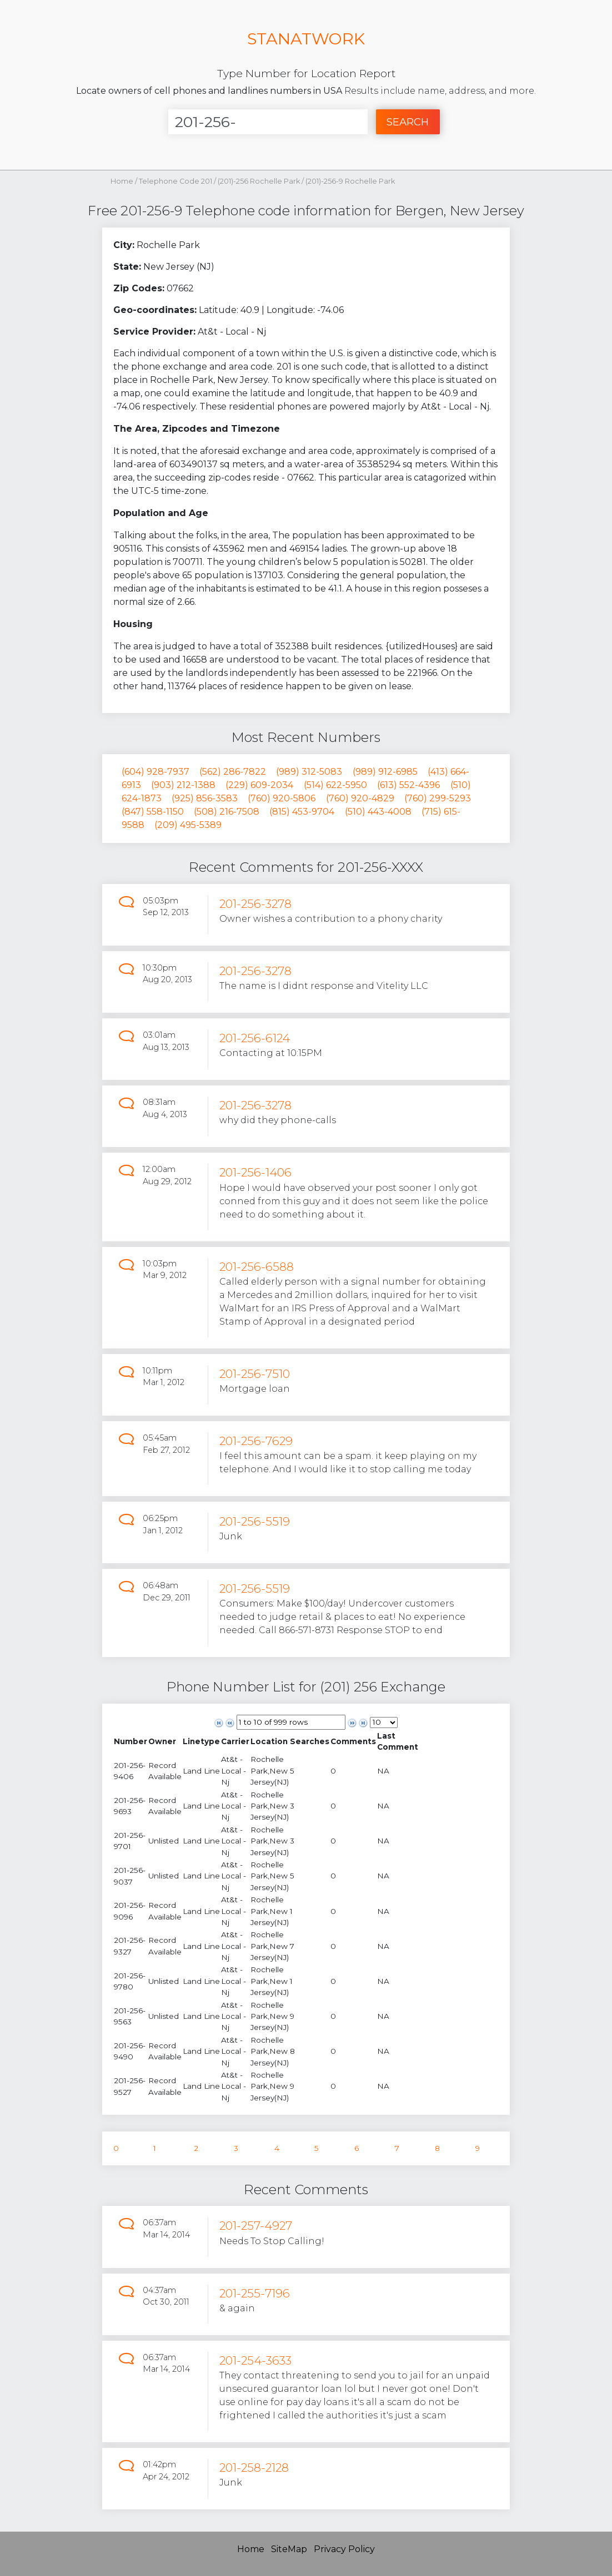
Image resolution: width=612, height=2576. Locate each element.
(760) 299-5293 (437, 798)
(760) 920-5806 (281, 798)
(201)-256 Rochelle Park (260, 181)
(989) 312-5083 (309, 771)
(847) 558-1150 (153, 811)
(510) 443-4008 (378, 811)
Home (122, 181)
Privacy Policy (344, 2549)
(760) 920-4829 (360, 798)
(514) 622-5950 (335, 785)
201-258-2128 (254, 2467)
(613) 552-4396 (408, 785)
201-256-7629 (256, 1441)
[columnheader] (130, 1742)
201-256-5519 (254, 1521)
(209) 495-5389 (188, 825)
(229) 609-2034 (259, 785)
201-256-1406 (255, 1172)
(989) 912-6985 (385, 771)
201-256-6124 (254, 1038)
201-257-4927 (255, 2225)
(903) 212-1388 (183, 785)
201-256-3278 (255, 904)
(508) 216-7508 (226, 811)
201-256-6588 (256, 1267)
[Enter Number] (268, 121)
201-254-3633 (255, 2360)
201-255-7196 (254, 2293)
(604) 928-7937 (155, 771)
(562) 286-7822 (232, 771)
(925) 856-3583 (205, 798)
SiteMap (289, 2549)
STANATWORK (306, 38)
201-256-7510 (254, 1374)
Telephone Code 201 (175, 181)
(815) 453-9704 (301, 811)
